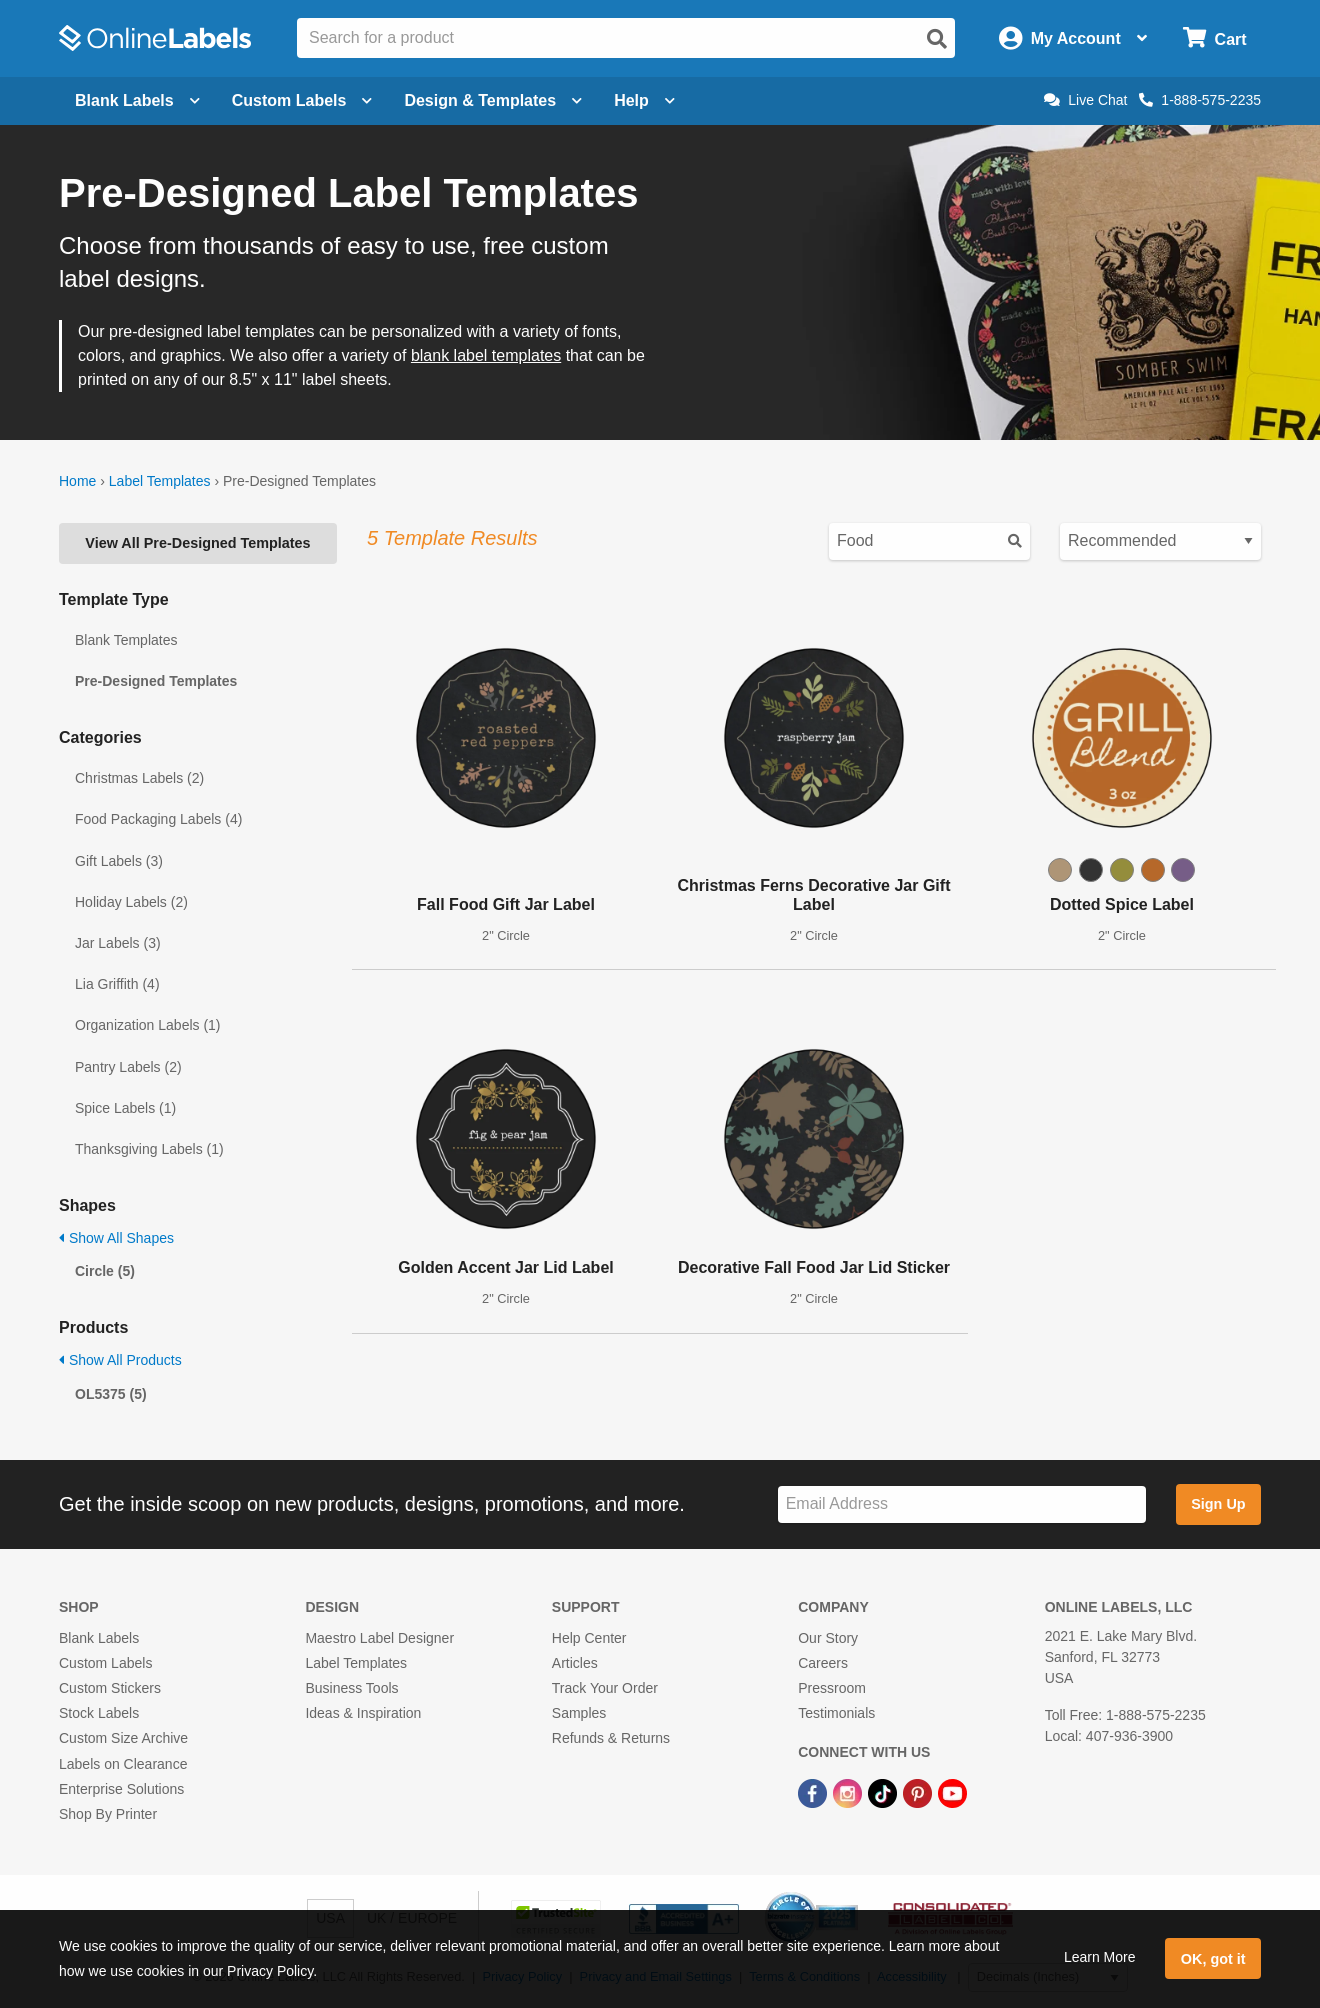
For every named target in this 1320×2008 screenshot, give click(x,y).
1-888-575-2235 (1200, 100)
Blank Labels (99, 1638)
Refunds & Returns (611, 1738)
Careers (823, 1663)
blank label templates (486, 355)
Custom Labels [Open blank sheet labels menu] (302, 100)
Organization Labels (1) (148, 1025)
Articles (575, 1663)
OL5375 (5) (111, 1394)
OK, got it (1213, 1959)
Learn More (1100, 1957)
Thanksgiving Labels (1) (149, 1149)
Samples (579, 1713)
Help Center (589, 1638)
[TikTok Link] (884, 1793)
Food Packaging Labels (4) (158, 819)
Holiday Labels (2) (131, 902)
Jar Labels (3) (118, 943)
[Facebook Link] (814, 1793)
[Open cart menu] (1214, 38)
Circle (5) (105, 1271)
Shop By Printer (108, 1814)
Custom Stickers (110, 1688)
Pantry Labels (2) (128, 1067)
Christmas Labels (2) (139, 778)
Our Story (828, 1638)
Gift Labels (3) (119, 861)
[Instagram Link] (849, 1793)
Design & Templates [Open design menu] (493, 100)
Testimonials (836, 1713)
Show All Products (120, 1360)
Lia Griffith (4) (117, 984)
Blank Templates (126, 640)
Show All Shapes (116, 1238)
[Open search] (937, 39)
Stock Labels (99, 1713)
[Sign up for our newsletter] (962, 1504)
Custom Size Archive (123, 1738)
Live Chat (1085, 100)
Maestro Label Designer (379, 1638)
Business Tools (351, 1688)
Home (77, 481)
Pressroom (832, 1688)
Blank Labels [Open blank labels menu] (137, 100)
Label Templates (160, 481)
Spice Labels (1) (125, 1108)
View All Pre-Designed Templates (197, 543)
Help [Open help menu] (644, 100)
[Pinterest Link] (919, 1793)
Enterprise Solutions (121, 1789)
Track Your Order (605, 1688)
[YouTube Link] (952, 1793)
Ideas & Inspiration (363, 1713)
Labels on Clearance (123, 1764)
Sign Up (1218, 1504)
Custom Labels (105, 1663)
